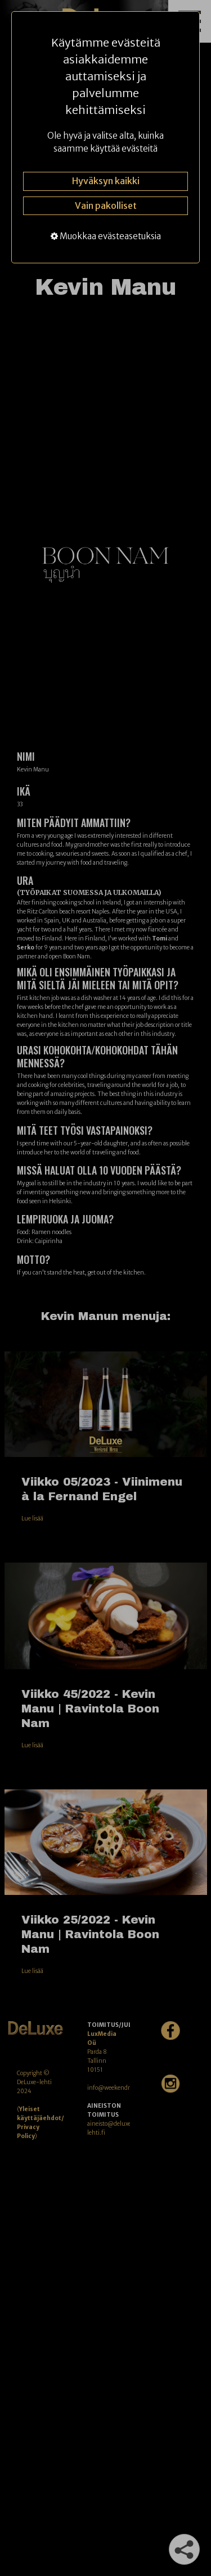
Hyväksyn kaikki (106, 180)
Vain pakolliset (106, 205)
